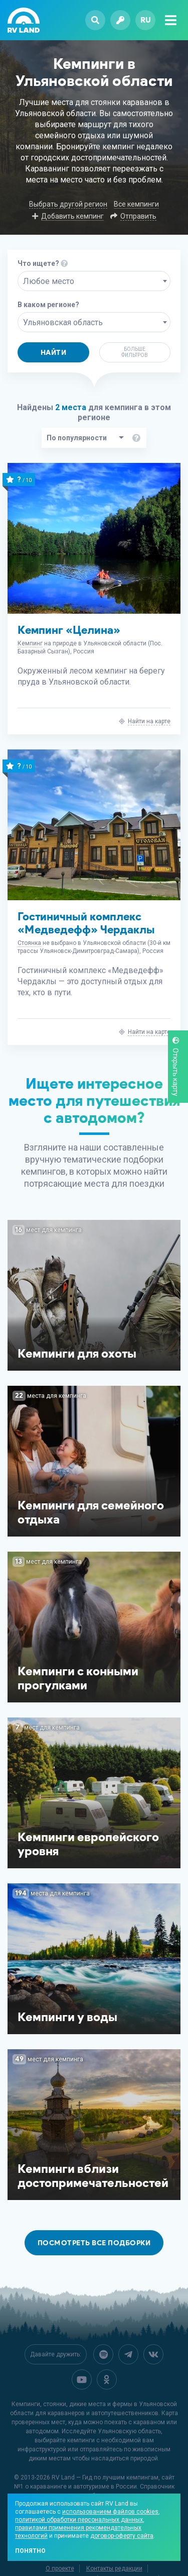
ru (145, 20)
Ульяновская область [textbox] (63, 322)
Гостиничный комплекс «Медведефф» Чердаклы (86, 923)
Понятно (30, 2550)
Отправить (138, 216)
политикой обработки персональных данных (79, 2519)
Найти (54, 352)
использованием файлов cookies (110, 2511)
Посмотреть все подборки (94, 2243)
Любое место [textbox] (48, 281)
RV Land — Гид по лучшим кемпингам (105, 2477)
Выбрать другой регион (68, 204)
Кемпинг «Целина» (69, 630)
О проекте (60, 2568)
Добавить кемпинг (72, 216)
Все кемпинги (136, 204)
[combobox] (94, 281)
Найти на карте (149, 721)
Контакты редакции (114, 2568)
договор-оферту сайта (121, 2535)
